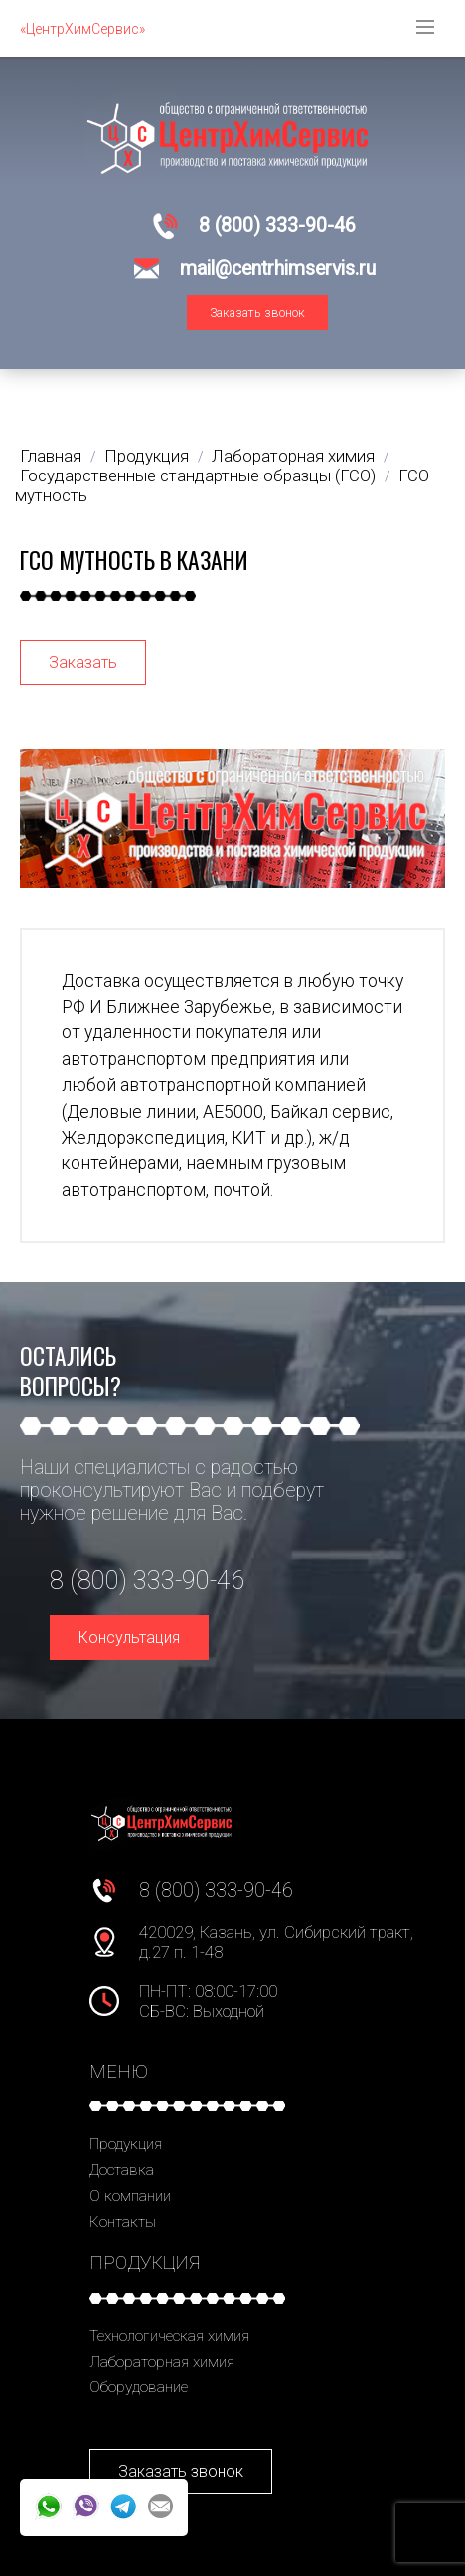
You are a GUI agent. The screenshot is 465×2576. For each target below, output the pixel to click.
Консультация (129, 1637)
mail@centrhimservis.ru (278, 268)
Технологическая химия (169, 2336)
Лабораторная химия (161, 2362)
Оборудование (138, 2387)
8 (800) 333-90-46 (277, 225)
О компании (130, 2196)
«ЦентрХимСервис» (82, 29)
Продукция (125, 2144)
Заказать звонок (257, 312)
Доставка (121, 2170)
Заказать (83, 662)
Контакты (122, 2222)
